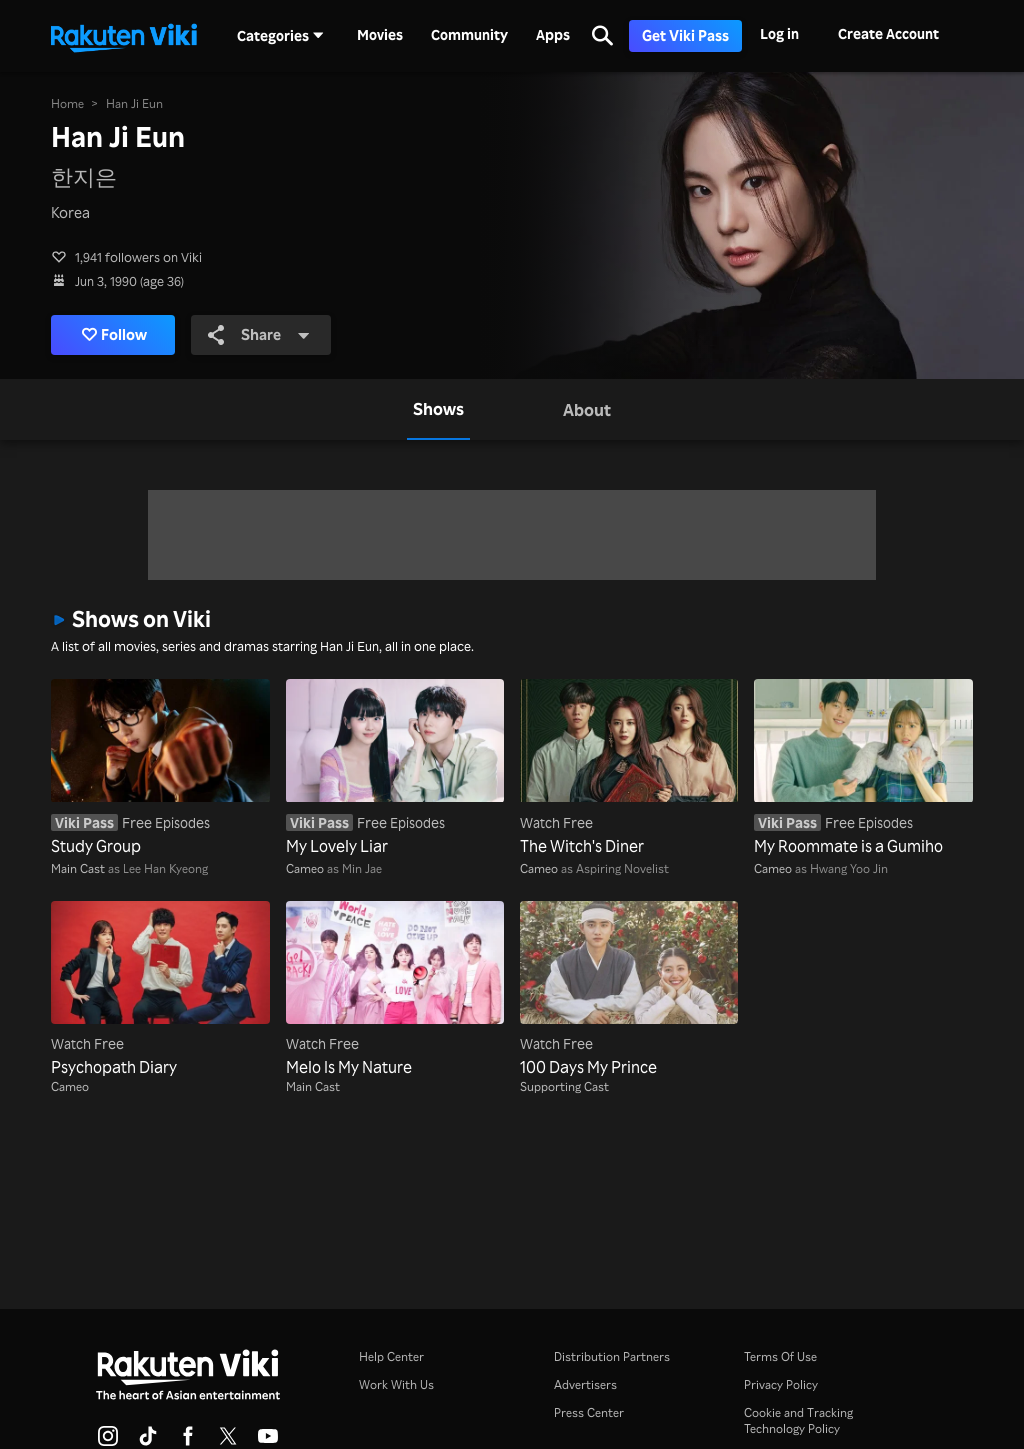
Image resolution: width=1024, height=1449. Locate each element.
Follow (114, 335)
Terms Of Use (780, 1356)
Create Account (888, 33)
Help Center (391, 1356)
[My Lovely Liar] (395, 768)
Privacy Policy (781, 1384)
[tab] (438, 409)
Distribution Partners (612, 1356)
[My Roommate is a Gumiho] (863, 768)
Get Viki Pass (685, 35)
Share (260, 335)
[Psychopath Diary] (160, 990)
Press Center (589, 1412)
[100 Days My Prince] (629, 990)
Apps (553, 35)
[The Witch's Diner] (629, 768)
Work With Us (396, 1384)
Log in (779, 33)
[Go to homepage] (124, 36)
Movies (380, 35)
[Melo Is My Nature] (395, 990)
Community (469, 35)
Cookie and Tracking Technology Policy (798, 1420)
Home (67, 103)
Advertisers (585, 1384)
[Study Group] (160, 768)
